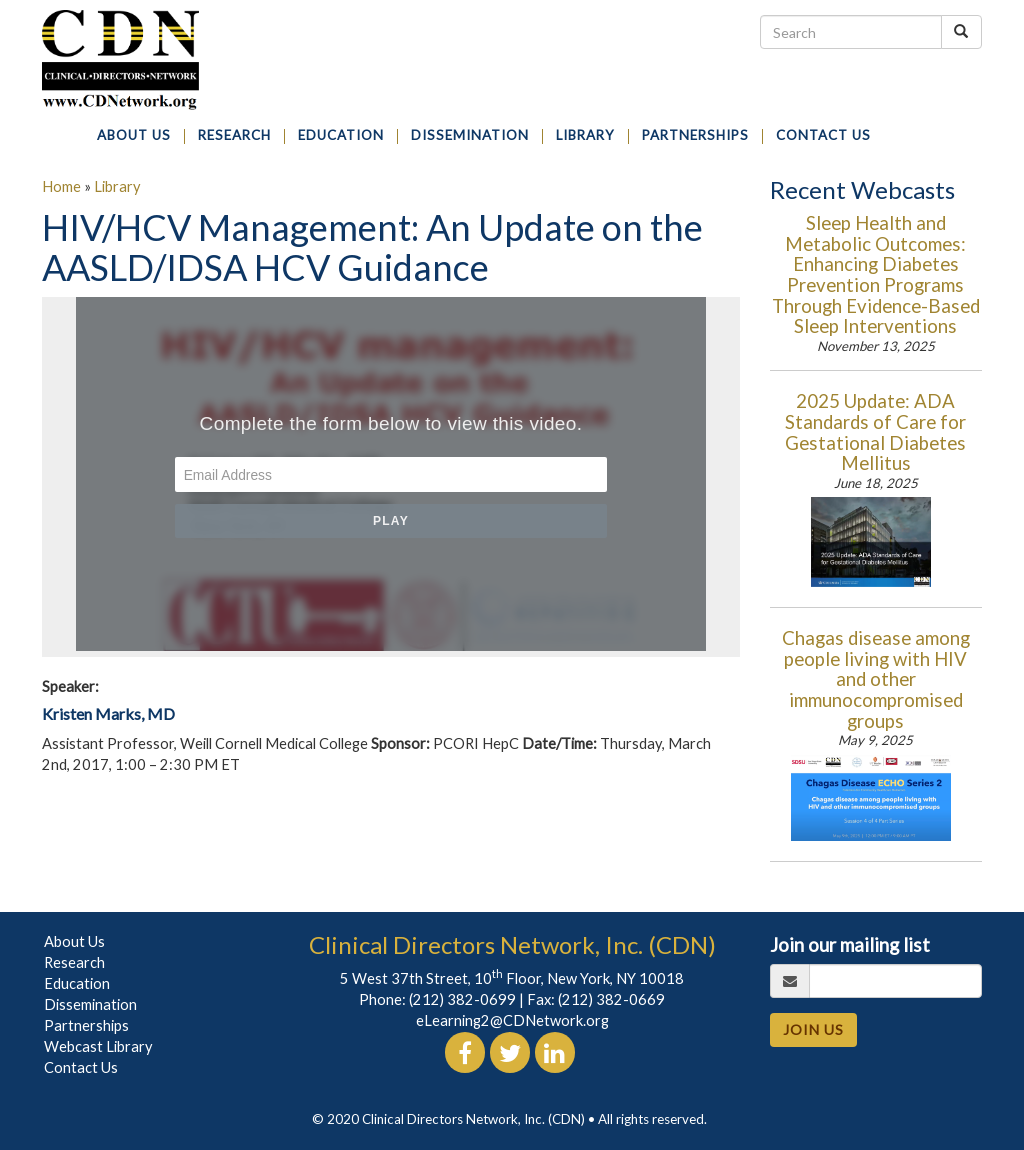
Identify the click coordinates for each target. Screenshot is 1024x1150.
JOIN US (813, 1029)
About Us (74, 941)
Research (74, 962)
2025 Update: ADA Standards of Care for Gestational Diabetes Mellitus (875, 432)
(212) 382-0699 (462, 999)
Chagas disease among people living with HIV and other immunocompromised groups (876, 679)
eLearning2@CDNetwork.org (512, 1020)
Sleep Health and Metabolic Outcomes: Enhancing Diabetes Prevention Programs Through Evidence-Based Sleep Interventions (876, 274)
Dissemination (90, 1004)
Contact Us (81, 1067)
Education (77, 983)
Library (117, 186)
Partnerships (86, 1025)
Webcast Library (98, 1046)
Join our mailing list (850, 945)
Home (61, 186)
